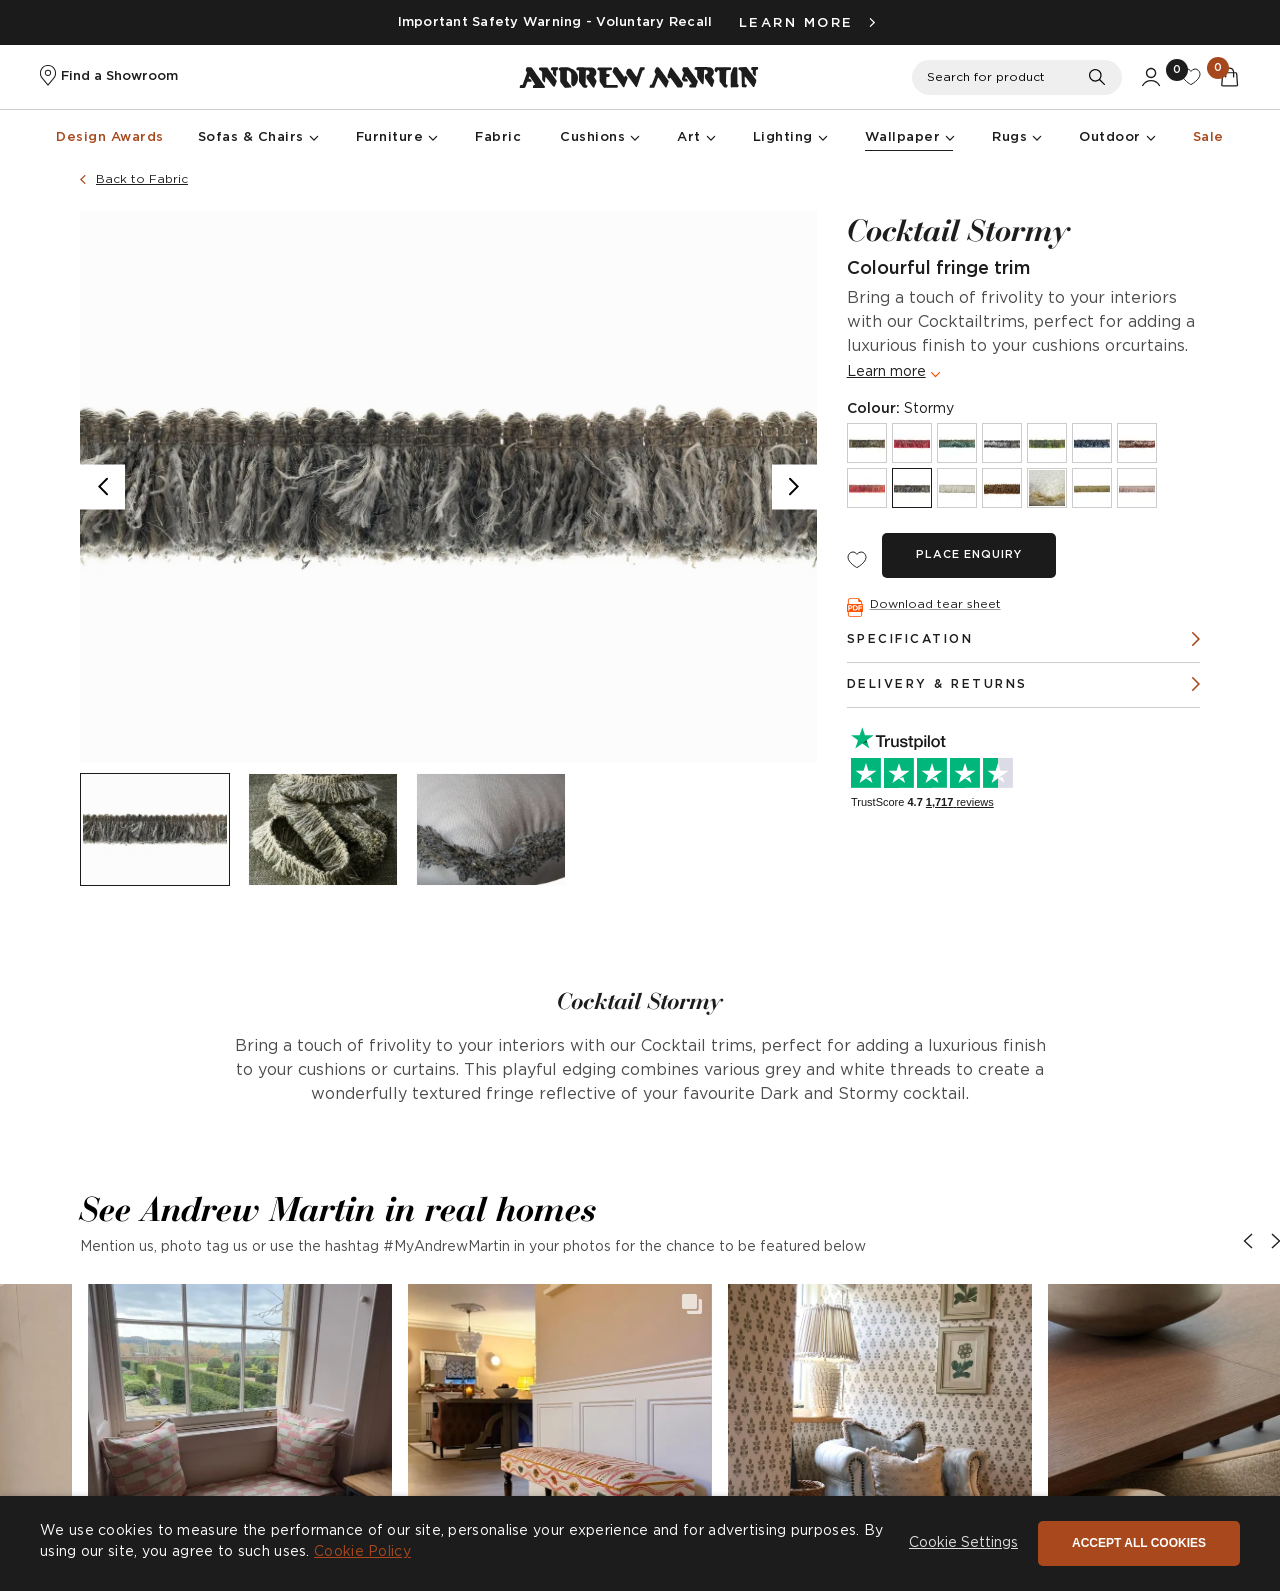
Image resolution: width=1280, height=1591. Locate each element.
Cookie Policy (362, 1552)
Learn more (886, 372)
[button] (240, 1436)
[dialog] (640, 1543)
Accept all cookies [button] (1139, 1543)
